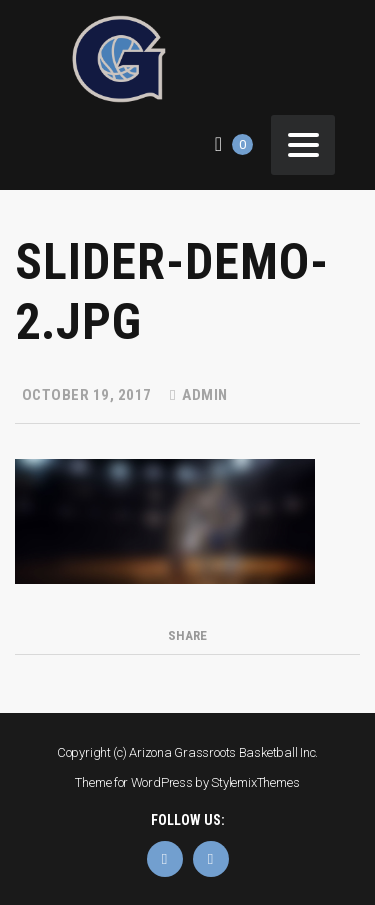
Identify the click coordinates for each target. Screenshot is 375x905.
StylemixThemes (255, 782)
